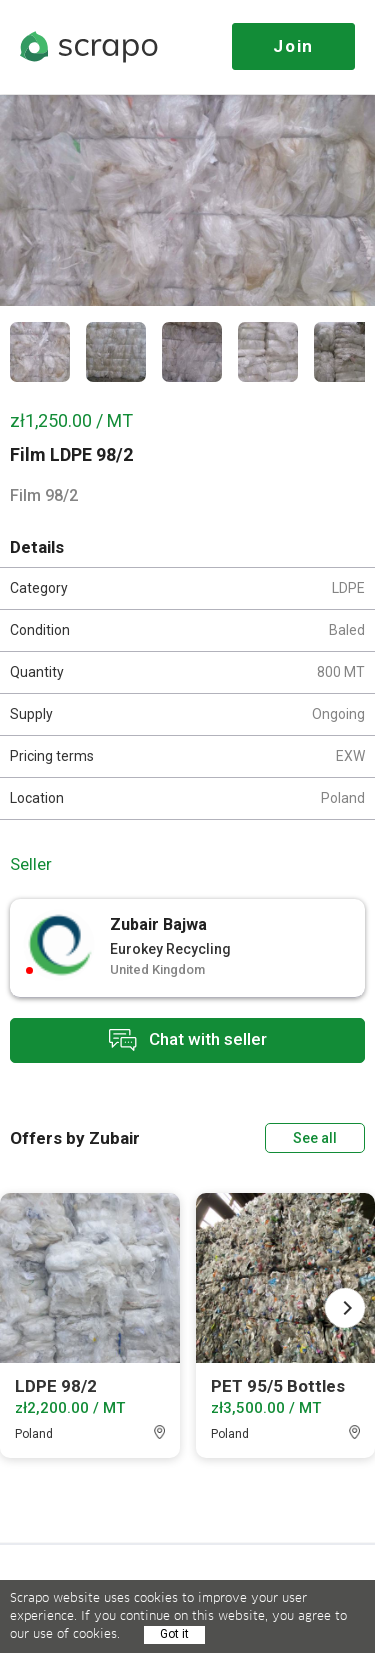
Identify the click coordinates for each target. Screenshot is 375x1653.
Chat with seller (188, 1040)
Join (293, 46)
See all (315, 1138)
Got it (174, 1634)
